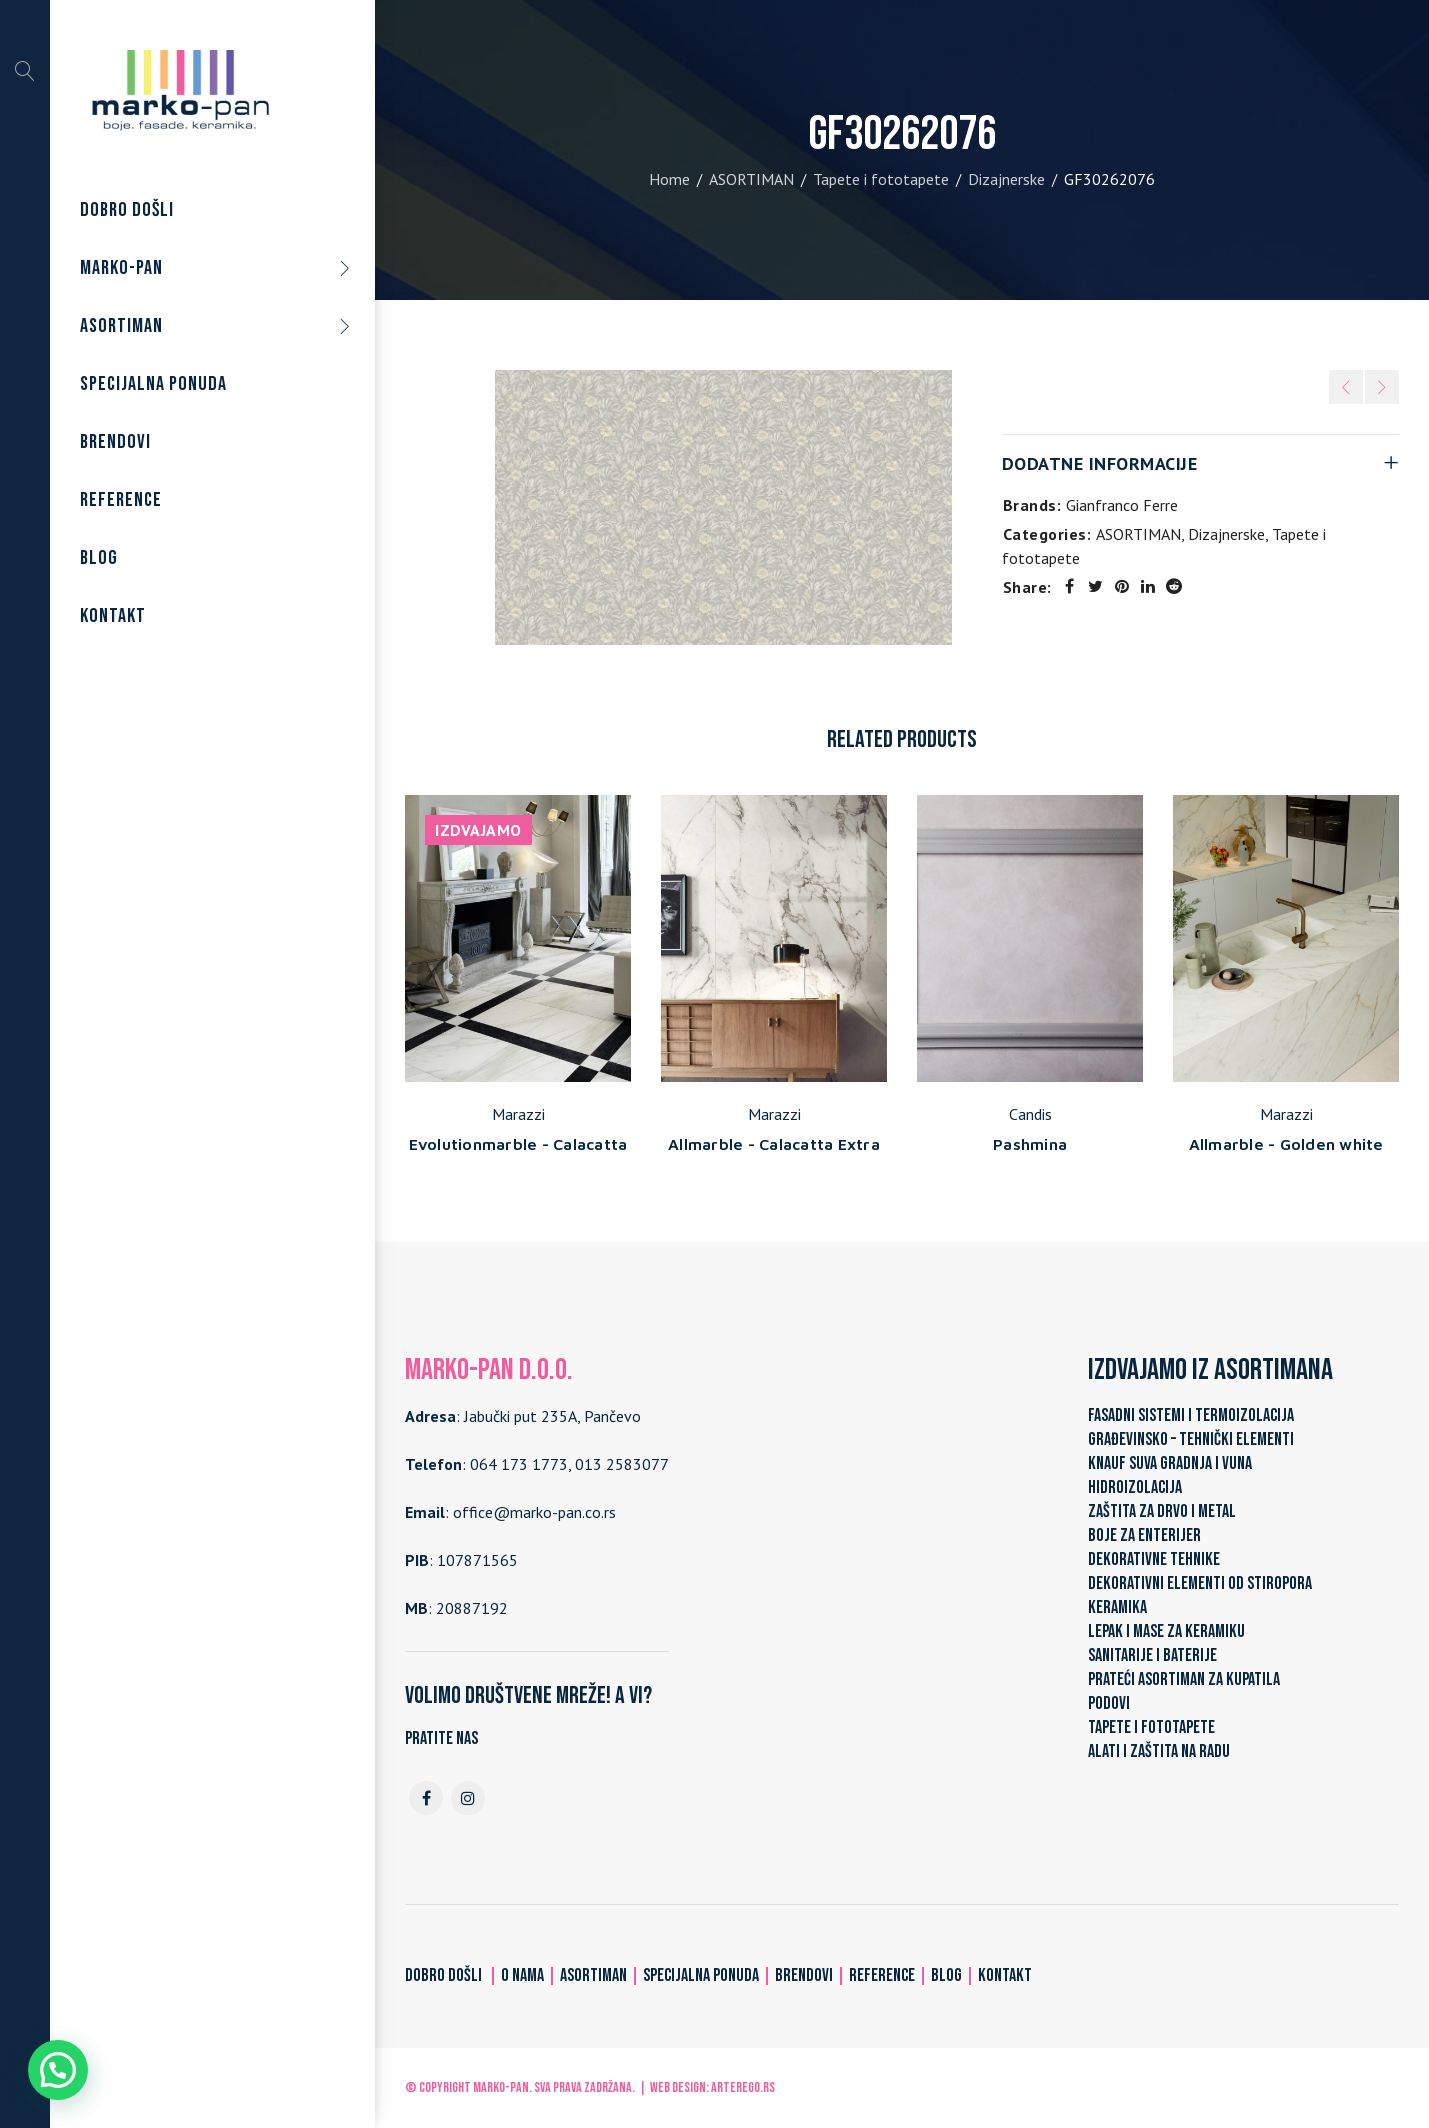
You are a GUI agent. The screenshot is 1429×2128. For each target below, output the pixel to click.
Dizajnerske (1006, 179)
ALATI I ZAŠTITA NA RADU (1159, 1751)
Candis (1030, 1114)
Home (669, 179)
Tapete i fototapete (881, 179)
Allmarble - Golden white (1286, 1144)
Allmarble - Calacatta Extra (774, 1144)
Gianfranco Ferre (1122, 505)
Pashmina (1030, 1144)
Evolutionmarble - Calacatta (518, 1144)
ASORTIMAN (751, 179)
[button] (58, 2070)
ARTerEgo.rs (743, 2087)
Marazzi (518, 1114)
